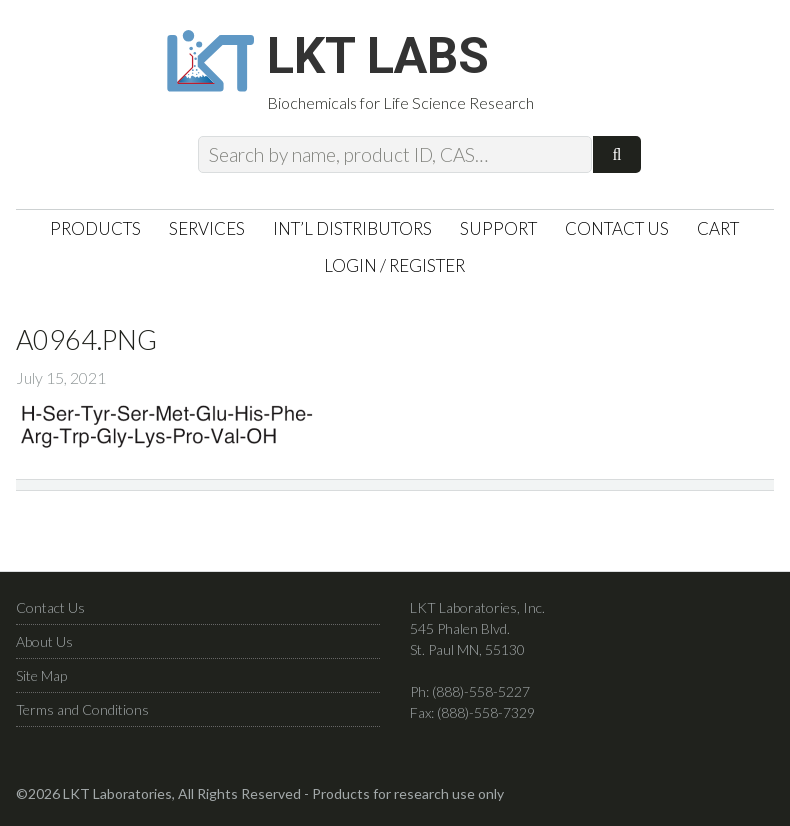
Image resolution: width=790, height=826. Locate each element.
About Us (44, 641)
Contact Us (50, 607)
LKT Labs (378, 56)
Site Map (41, 675)
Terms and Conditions (82, 709)
